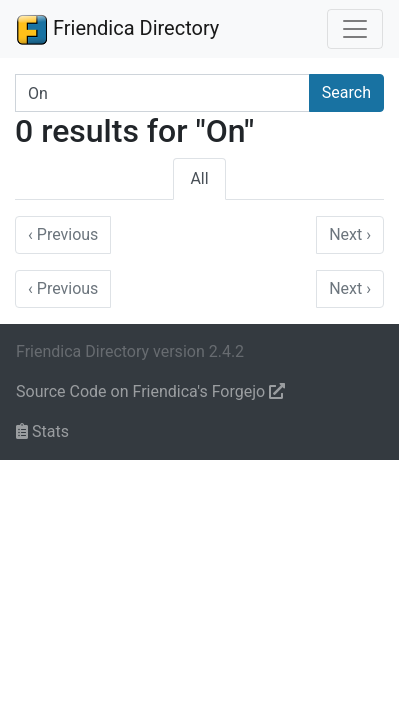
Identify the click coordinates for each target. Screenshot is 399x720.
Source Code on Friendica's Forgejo (150, 391)
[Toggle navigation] (355, 29)
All (199, 178)
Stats (42, 431)
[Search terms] (162, 93)
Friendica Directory (117, 29)
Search (346, 92)
